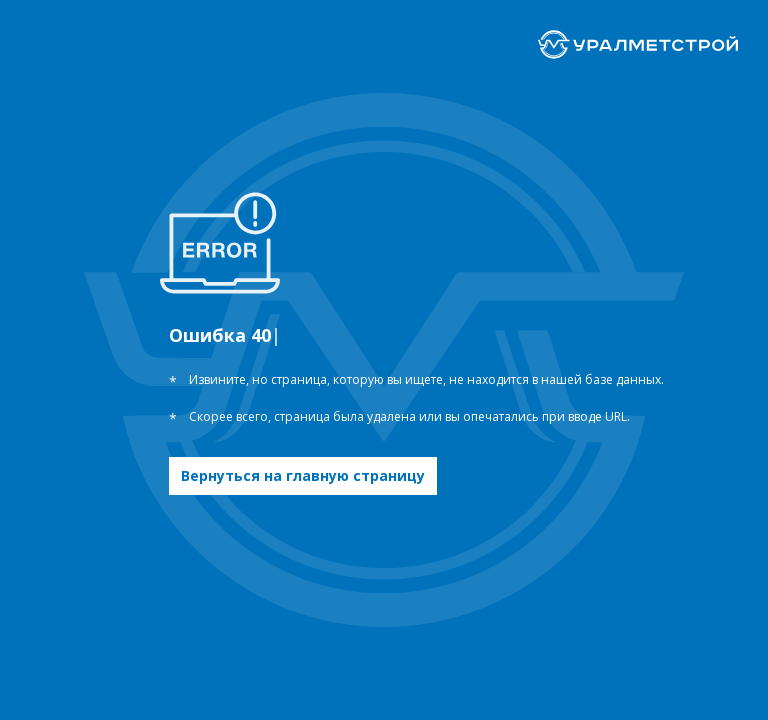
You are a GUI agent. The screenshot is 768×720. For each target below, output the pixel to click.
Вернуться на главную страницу (303, 475)
